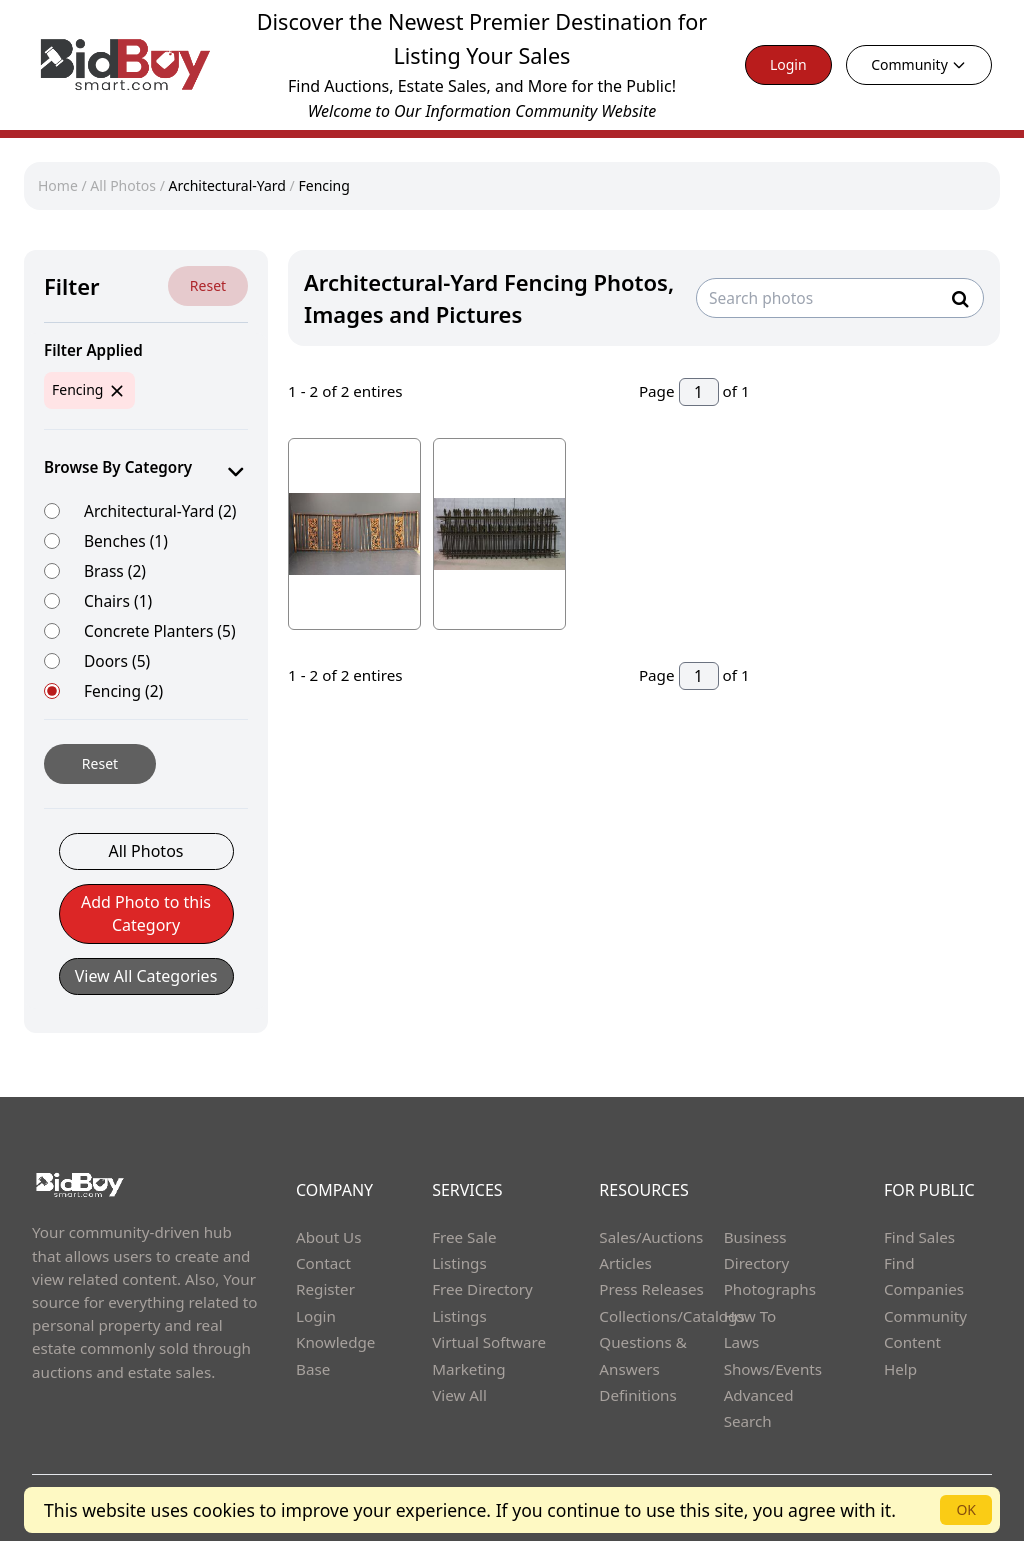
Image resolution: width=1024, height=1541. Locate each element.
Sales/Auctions (651, 1237)
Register (325, 1289)
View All (459, 1395)
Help (900, 1369)
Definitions (637, 1395)
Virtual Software (489, 1342)
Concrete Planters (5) (160, 630)
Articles (625, 1263)
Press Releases (651, 1289)
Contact (323, 1263)
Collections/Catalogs (671, 1316)
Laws (742, 1342)
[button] (146, 924)
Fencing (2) (123, 690)
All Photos (123, 185)
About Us (329, 1237)
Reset (208, 285)
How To (750, 1316)
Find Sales (919, 1237)
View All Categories (146, 976)
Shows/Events (773, 1369)
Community (919, 64)
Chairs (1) (118, 600)
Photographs (770, 1289)
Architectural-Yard (228, 185)
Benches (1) (126, 540)
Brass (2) (115, 570)
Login (788, 64)
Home (58, 185)
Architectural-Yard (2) (160, 510)
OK (966, 1509)
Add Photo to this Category (146, 913)
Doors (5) (117, 660)
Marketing (468, 1369)
